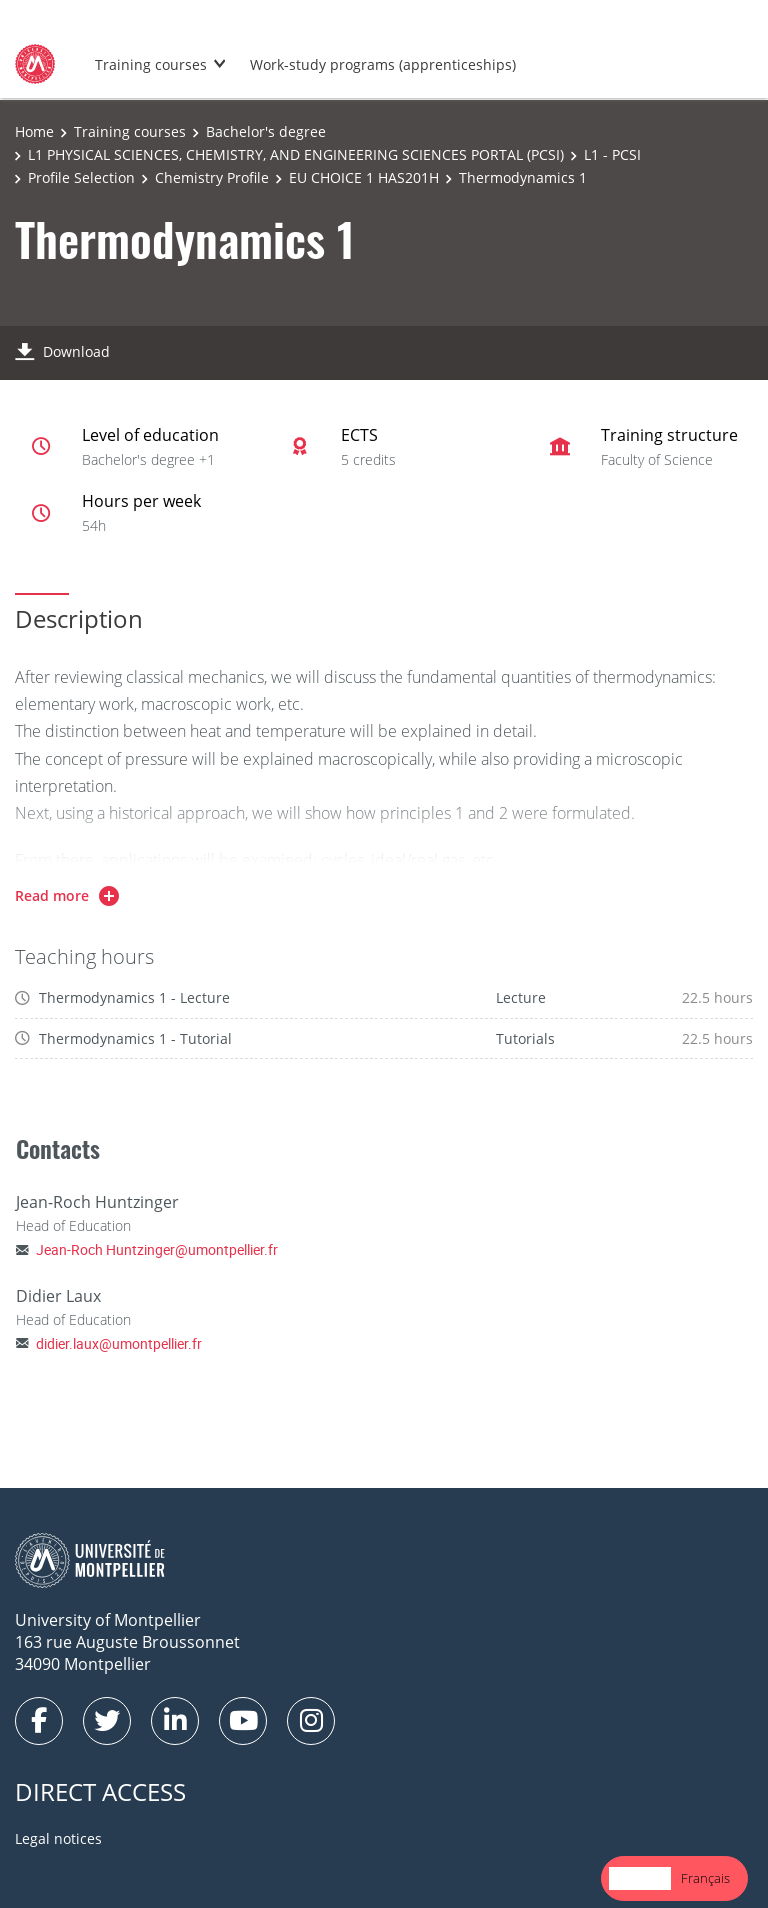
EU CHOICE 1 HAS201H (364, 177)
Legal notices (58, 1838)
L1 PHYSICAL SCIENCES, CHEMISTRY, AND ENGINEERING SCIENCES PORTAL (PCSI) (296, 154)
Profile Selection (81, 177)
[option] (705, 1878)
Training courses (151, 64)
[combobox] (640, 1878)
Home (34, 131)
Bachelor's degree (266, 131)
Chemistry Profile (212, 177)
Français (705, 1878)
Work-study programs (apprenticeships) (383, 64)
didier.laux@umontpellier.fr (119, 1343)
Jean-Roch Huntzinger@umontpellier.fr (157, 1249)
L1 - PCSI (612, 154)
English (640, 1878)
